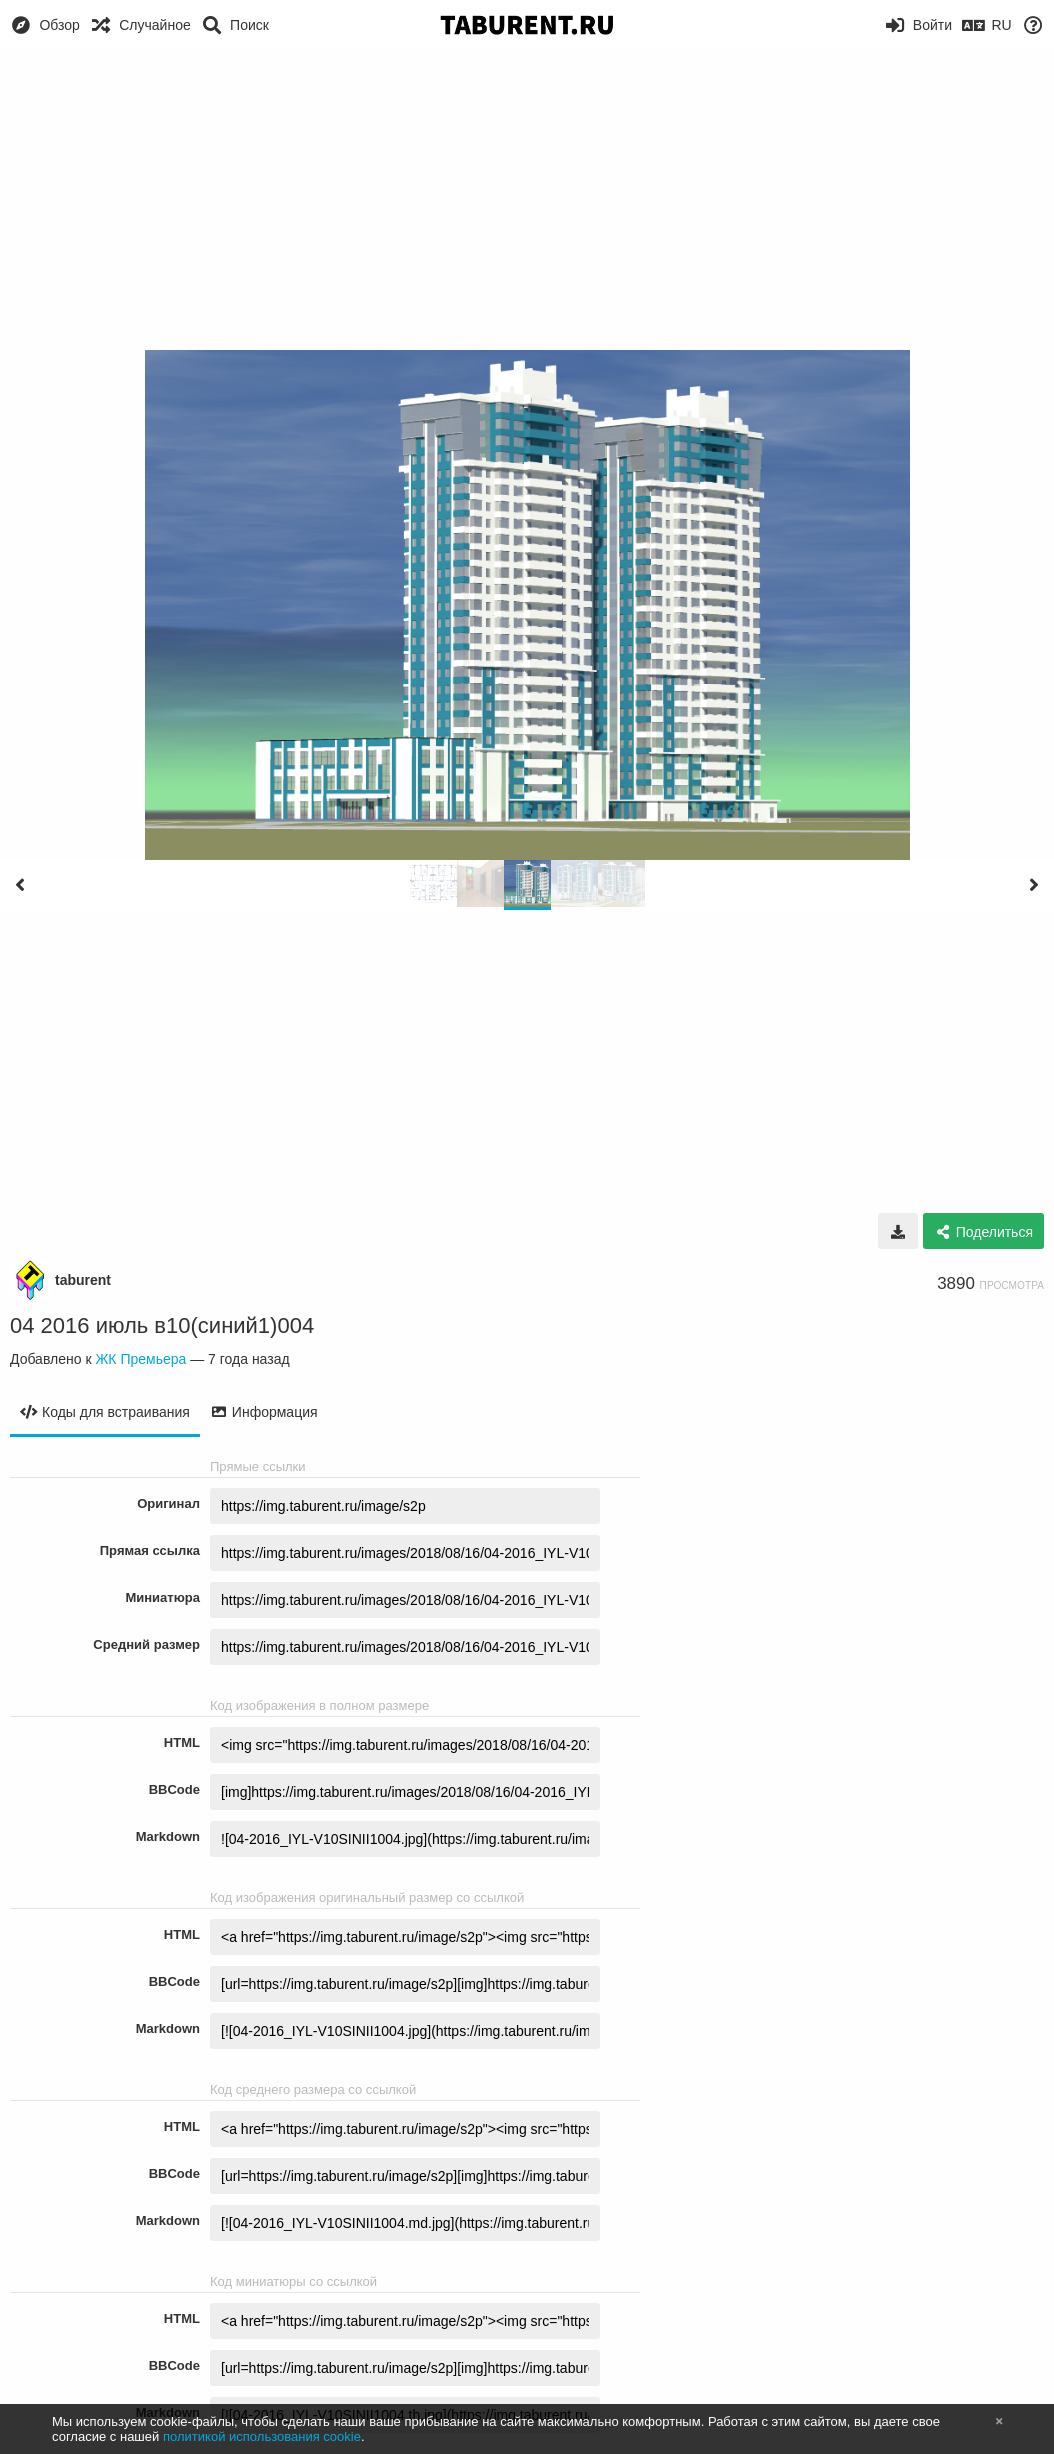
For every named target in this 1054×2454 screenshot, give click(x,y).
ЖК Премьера (140, 1359)
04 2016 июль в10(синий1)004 (162, 1325)
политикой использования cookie (262, 2436)
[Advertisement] (527, 200)
